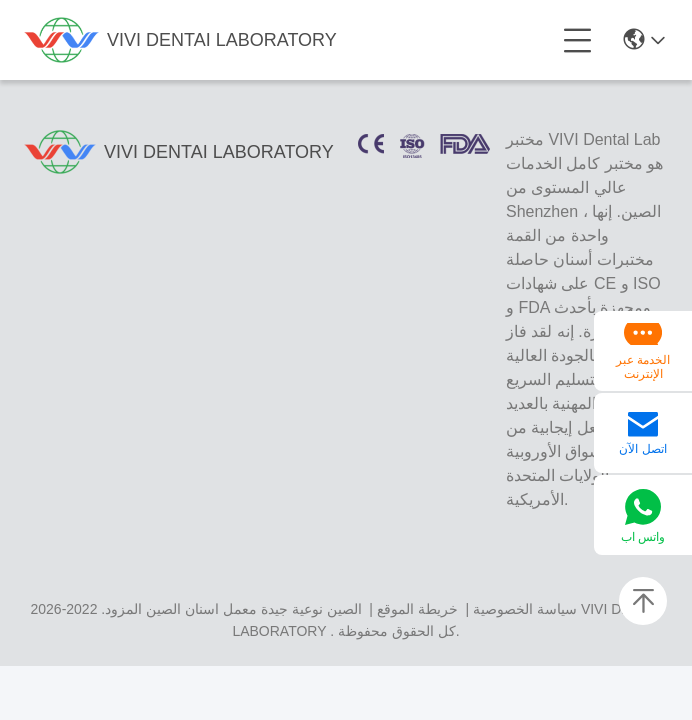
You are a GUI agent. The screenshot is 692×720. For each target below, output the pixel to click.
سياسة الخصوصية (525, 609)
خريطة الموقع (417, 609)
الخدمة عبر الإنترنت (643, 367)
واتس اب (643, 537)
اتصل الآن (642, 449)
